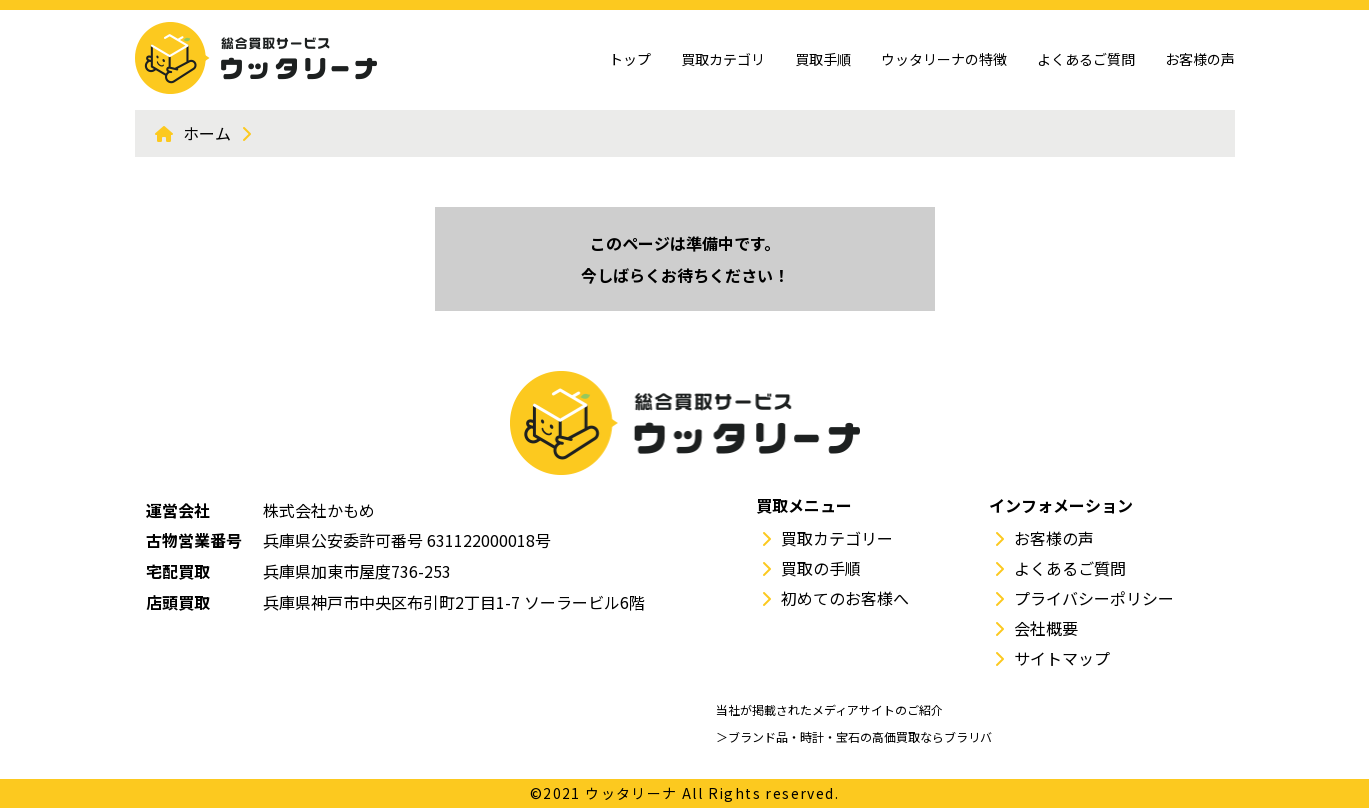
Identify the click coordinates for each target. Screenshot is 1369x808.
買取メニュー (804, 505)
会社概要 (1046, 628)
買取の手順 (821, 568)
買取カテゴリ (723, 59)
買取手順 (823, 59)
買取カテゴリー (837, 538)
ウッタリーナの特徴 (944, 59)
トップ (630, 59)
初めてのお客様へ (845, 598)
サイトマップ (1062, 658)
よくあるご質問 (1086, 59)
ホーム (207, 133)
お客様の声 (1200, 59)
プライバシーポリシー (1094, 598)
